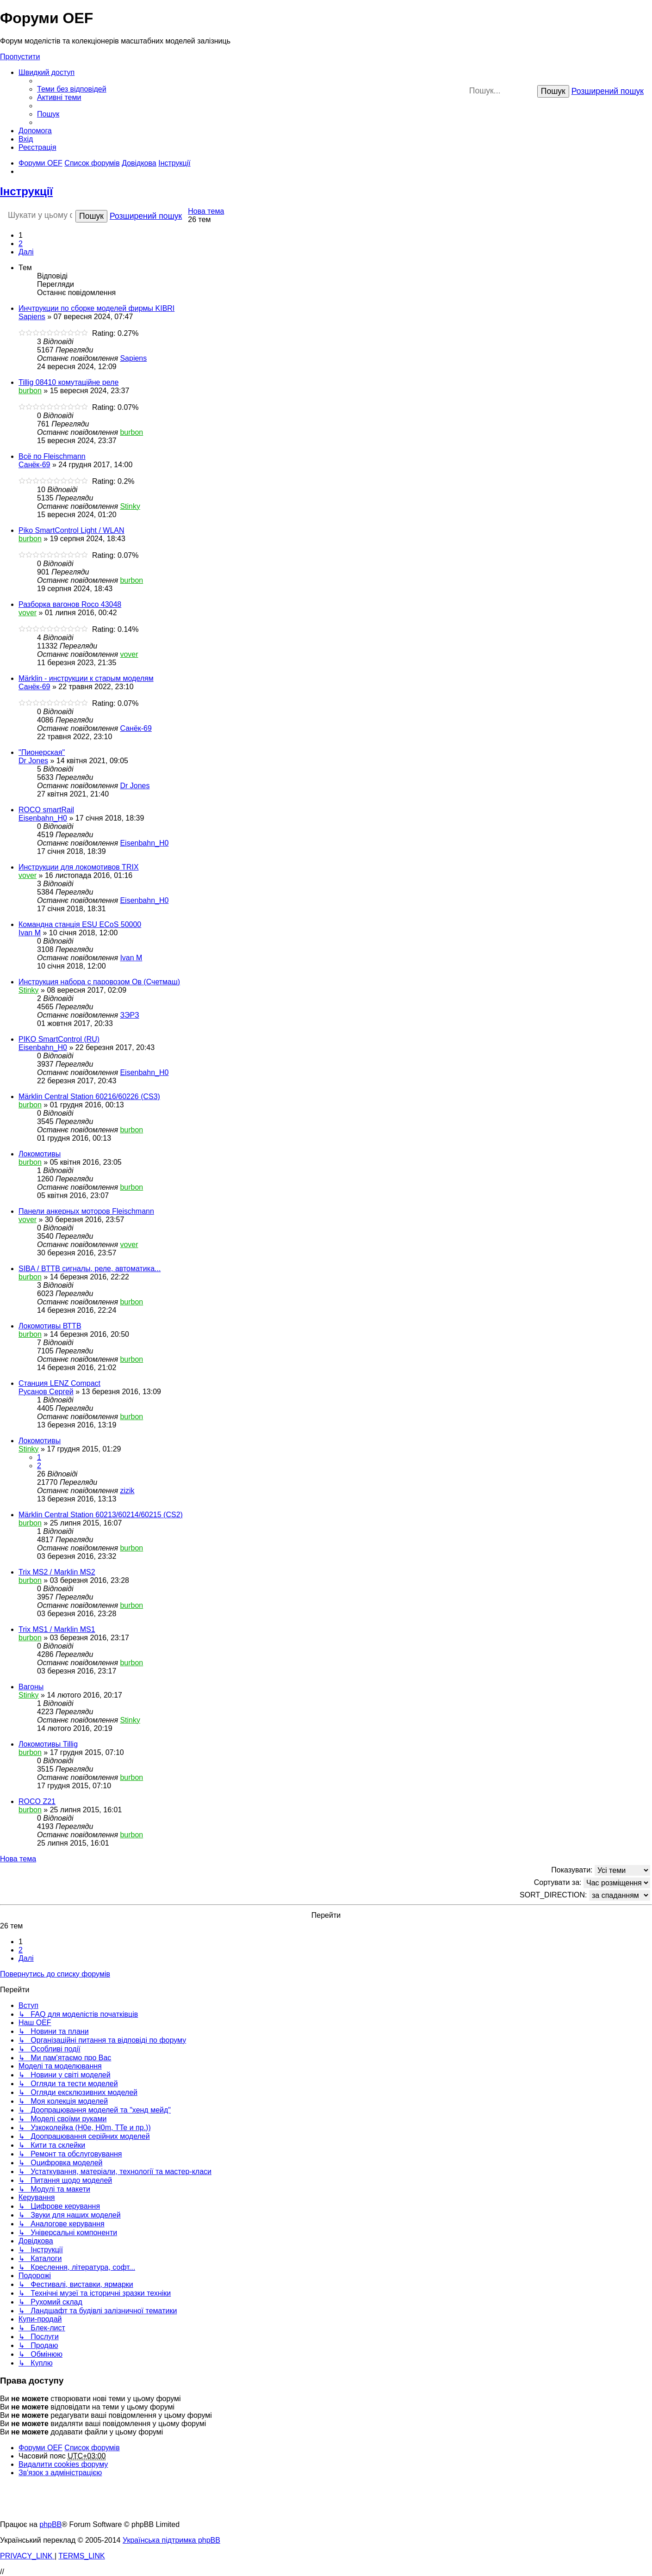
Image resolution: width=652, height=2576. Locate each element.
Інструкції (26, 191)
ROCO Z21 (37, 1801)
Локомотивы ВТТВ (50, 1326)
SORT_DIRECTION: (585, 1895)
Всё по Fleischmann (52, 456)
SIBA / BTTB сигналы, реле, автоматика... (90, 1269)
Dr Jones (33, 761)
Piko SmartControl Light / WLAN (71, 530)
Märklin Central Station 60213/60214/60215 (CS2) (101, 1515)
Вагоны (31, 1687)
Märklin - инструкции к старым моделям (86, 678)
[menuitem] (71, 89)
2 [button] (21, 243)
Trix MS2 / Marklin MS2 (57, 1572)
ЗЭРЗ (129, 1015)
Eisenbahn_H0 (43, 818)
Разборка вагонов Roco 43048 (70, 604)
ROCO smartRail (46, 810)
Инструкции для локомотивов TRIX (79, 867)
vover (28, 613)
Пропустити (20, 57)
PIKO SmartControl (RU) (59, 1039)
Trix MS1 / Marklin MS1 (57, 1629)
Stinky (130, 506)
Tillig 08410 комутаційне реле (68, 382)
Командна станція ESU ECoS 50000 (80, 924)
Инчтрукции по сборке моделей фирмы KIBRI (96, 308)
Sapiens (32, 317)
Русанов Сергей (46, 1392)
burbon (30, 391)
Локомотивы (40, 1154)
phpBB (50, 2524)
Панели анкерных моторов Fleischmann (86, 1211)
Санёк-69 (34, 465)
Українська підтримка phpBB (171, 2540)
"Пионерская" (42, 752)
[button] (26, 252)
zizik (127, 1491)
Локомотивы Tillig (48, 1744)
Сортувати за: (592, 1883)
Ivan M (30, 933)
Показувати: (600, 1870)
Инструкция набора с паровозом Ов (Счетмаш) (99, 982)
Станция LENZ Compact (59, 1383)
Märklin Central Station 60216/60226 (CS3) (89, 1096)
